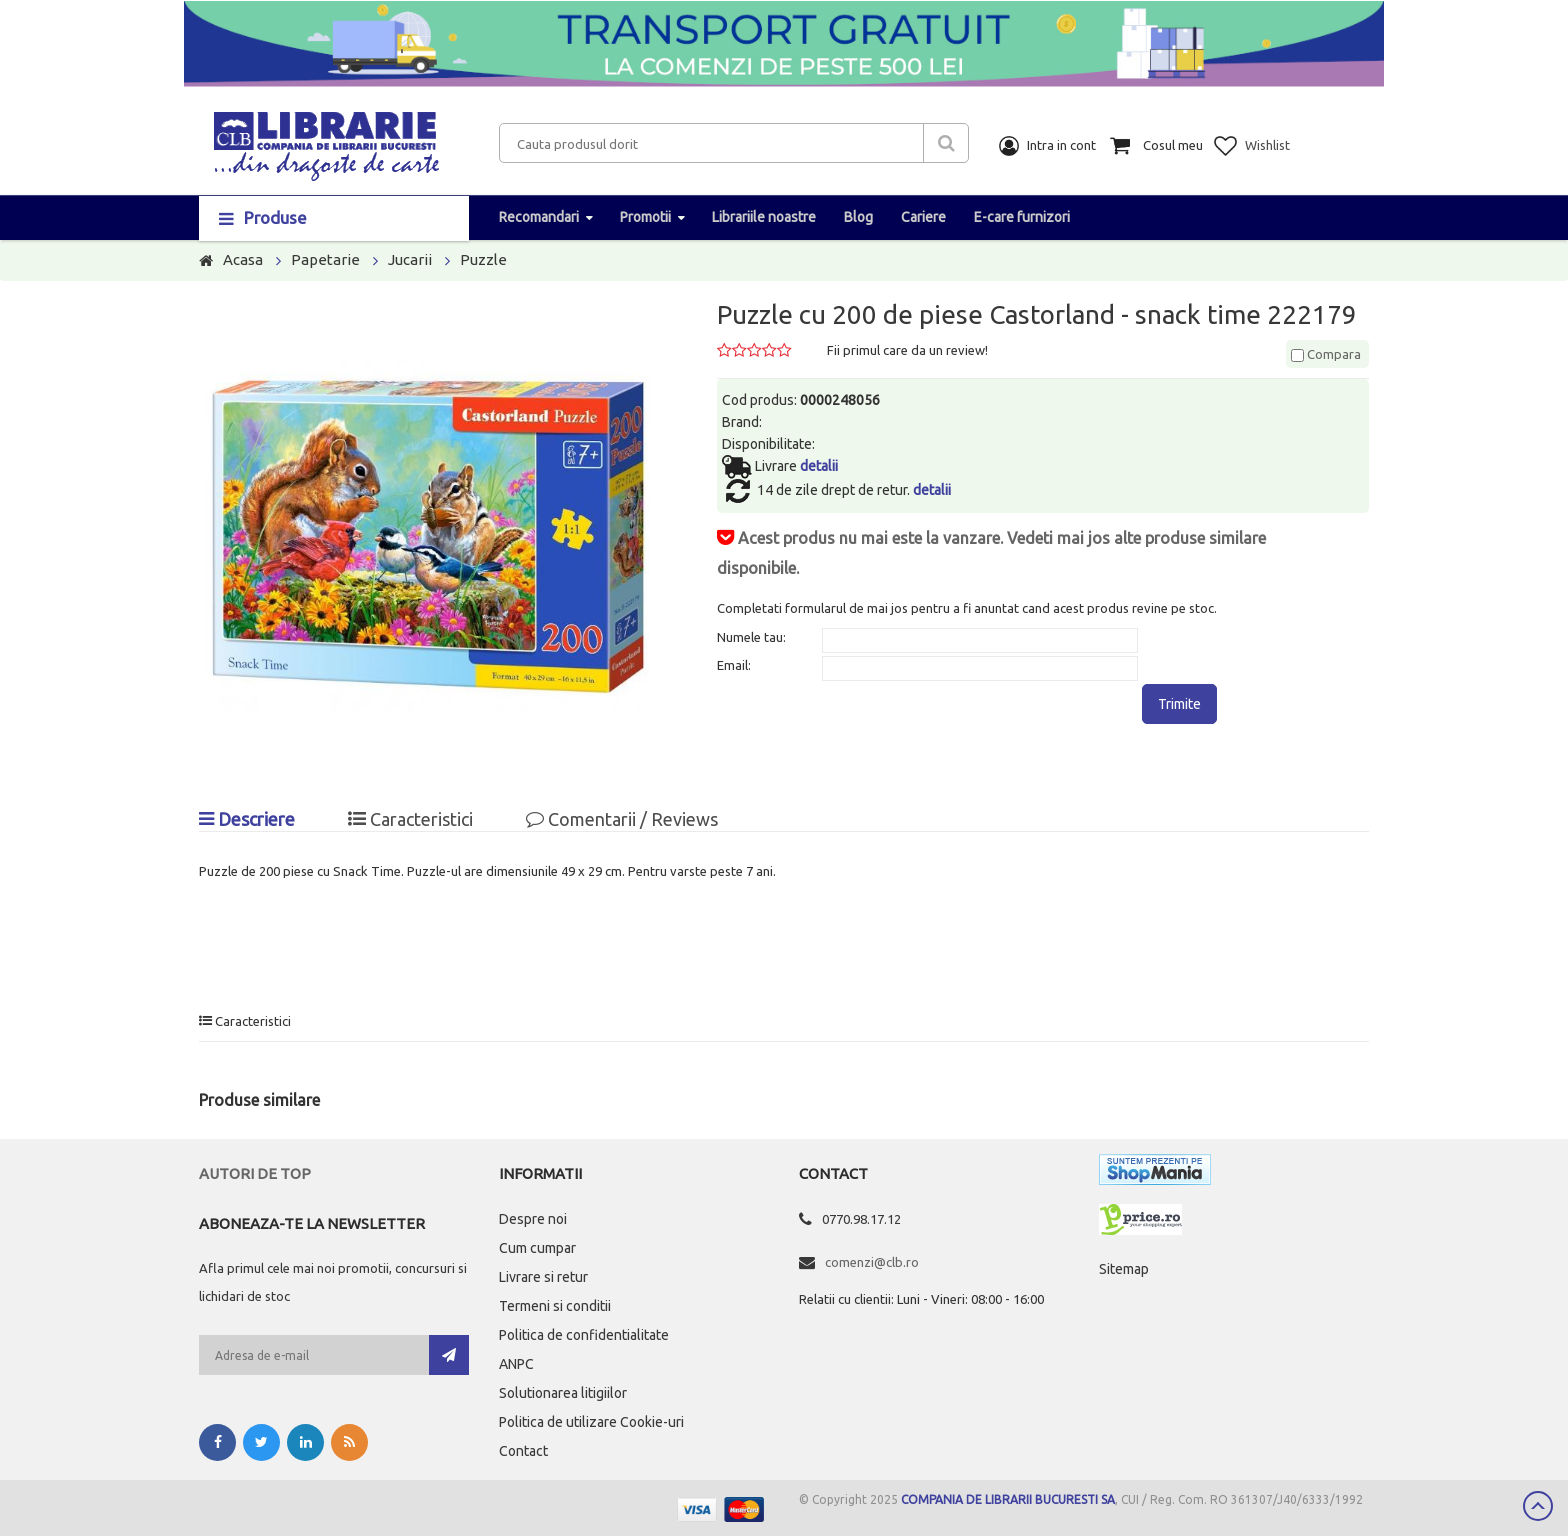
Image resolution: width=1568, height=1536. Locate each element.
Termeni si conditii (555, 1306)
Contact (523, 1451)
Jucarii (410, 259)
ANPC (516, 1364)
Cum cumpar (537, 1248)
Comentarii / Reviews (622, 819)
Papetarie (325, 259)
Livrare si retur (543, 1277)
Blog (858, 217)
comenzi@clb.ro (872, 1262)
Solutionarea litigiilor (563, 1393)
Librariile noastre (764, 217)
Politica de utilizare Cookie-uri (591, 1422)
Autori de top (255, 1173)
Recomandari (539, 217)
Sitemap (1124, 1269)
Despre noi (533, 1219)
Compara (1326, 354)
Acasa (243, 259)
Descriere (247, 819)
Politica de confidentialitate (584, 1335)
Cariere (923, 217)
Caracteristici (410, 819)
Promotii (645, 217)
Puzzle (483, 259)
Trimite (1179, 704)
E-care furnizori (1022, 217)
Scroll (1538, 1506)
